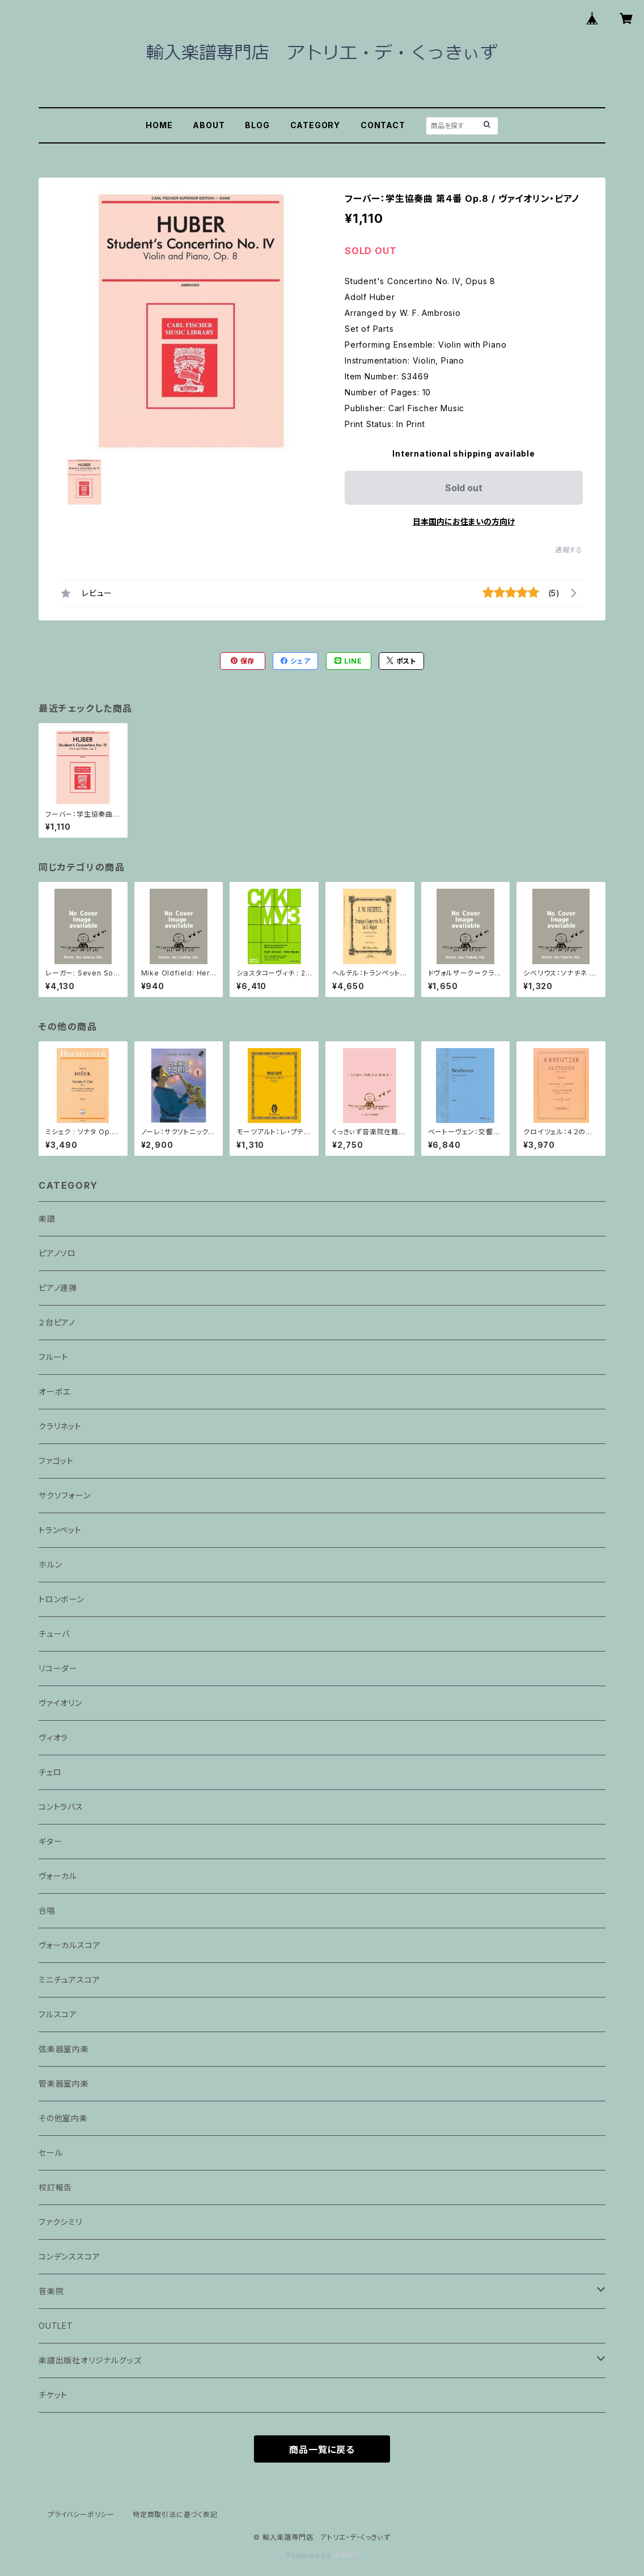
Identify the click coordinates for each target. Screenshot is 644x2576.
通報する (569, 550)
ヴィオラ (53, 1737)
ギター (50, 1841)
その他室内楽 (63, 2118)
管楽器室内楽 (64, 2083)
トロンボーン (61, 1599)
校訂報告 (55, 2187)
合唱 (47, 1910)
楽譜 (47, 1218)
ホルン (50, 1564)
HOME (159, 125)
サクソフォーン (65, 1495)
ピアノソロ (57, 1253)
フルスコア (58, 2014)
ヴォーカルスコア (69, 1945)
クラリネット (60, 1426)
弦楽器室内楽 (64, 2049)
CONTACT (383, 125)
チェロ (50, 1772)
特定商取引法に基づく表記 (175, 2514)
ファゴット (56, 1461)
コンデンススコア (69, 2256)
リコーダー (58, 1668)
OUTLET (56, 2325)
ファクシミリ (60, 2222)
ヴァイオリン (60, 1703)
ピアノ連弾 (58, 1288)
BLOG (257, 125)
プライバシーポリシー (81, 2514)
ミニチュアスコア (69, 1979)
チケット (53, 2395)
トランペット (60, 1530)
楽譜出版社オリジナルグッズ (90, 2360)
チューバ (54, 1633)
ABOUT (208, 125)
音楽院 (51, 2291)
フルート (54, 1357)
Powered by (322, 2555)
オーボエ (55, 1391)
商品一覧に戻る (322, 2449)
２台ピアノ (57, 1322)
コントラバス (61, 1806)
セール (50, 2152)
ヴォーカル (58, 1876)
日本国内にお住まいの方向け (464, 521)
